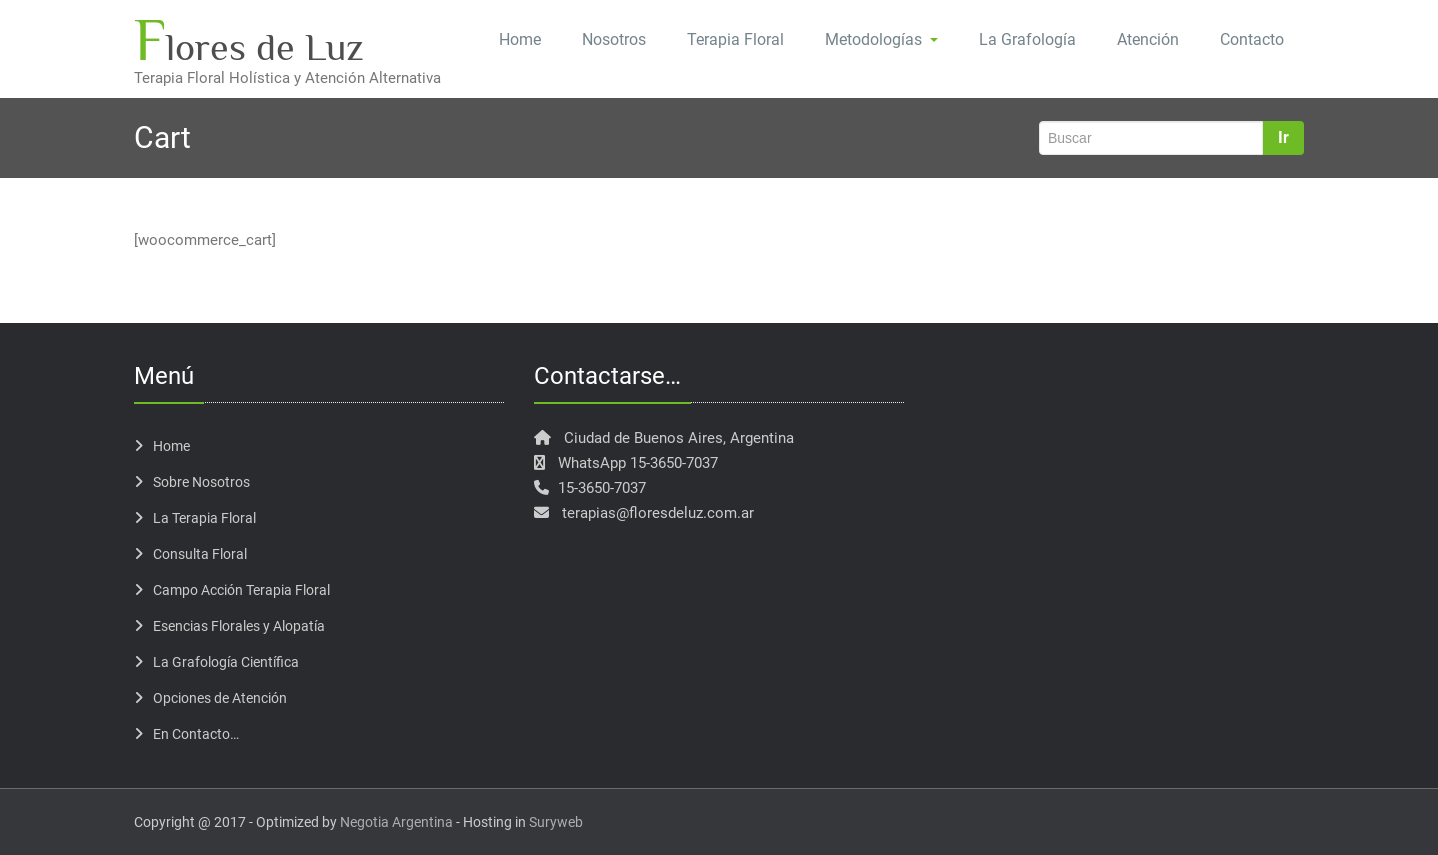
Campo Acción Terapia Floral (241, 590)
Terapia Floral (735, 39)
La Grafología (1027, 39)
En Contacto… (196, 734)
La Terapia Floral (204, 518)
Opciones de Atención (220, 698)
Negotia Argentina (396, 822)
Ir (1283, 137)
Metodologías (881, 39)
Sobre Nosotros (201, 482)
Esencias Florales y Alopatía (239, 626)
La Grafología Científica (226, 662)
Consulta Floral (200, 554)
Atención (1148, 39)
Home (520, 39)
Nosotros (614, 39)
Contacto (1252, 39)
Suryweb (556, 822)
